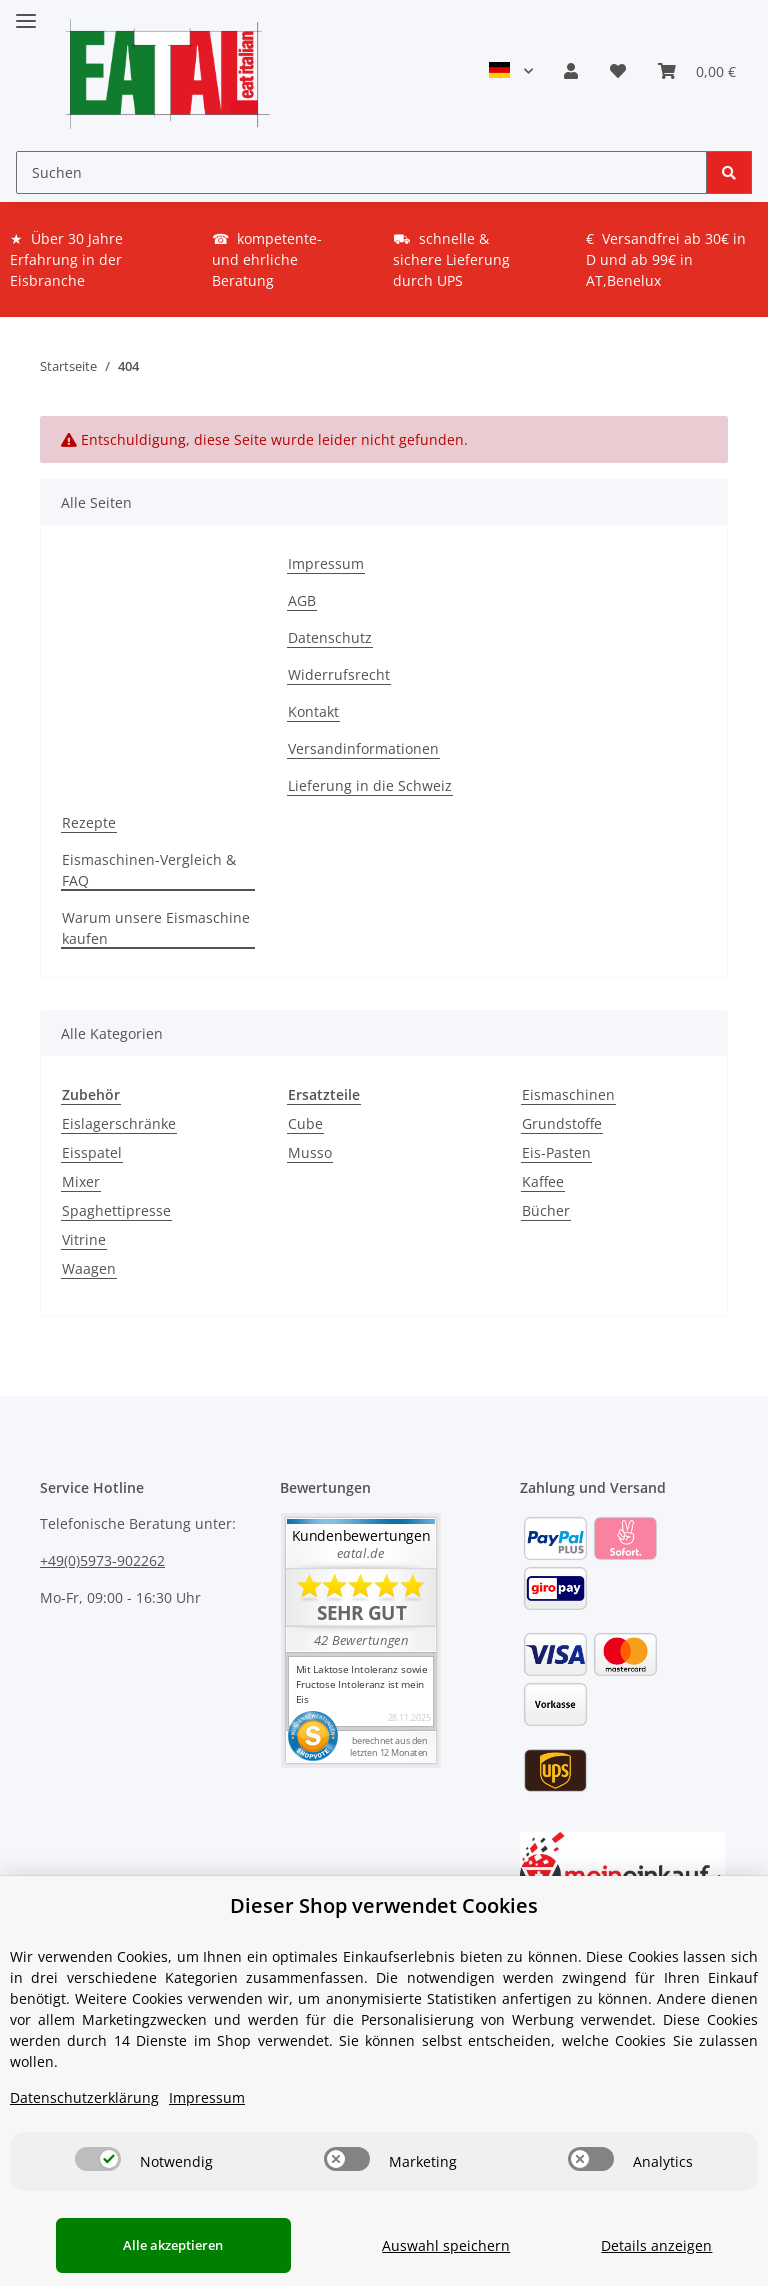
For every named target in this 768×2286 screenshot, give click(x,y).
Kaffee (543, 1181)
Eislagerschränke (119, 1123)
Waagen (89, 1268)
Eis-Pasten (556, 1152)
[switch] (98, 2159)
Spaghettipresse (116, 1210)
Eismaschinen (568, 1094)
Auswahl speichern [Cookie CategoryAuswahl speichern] (429, 2245)
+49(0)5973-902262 (102, 1560)
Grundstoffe (562, 1123)
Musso (310, 1152)
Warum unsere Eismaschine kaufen (156, 928)
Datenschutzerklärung (84, 2097)
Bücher (546, 1210)
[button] (571, 71)
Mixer (81, 1181)
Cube (305, 1123)
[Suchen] (361, 172)
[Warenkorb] (697, 71)
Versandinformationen (363, 748)
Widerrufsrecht (339, 674)
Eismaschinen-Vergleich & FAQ (149, 870)
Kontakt (313, 711)
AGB (302, 600)
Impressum (326, 563)
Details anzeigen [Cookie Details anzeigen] (651, 2245)
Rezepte (89, 822)
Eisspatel (92, 1152)
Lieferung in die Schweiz (370, 785)
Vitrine (84, 1239)
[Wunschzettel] (618, 71)
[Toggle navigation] (26, 12)
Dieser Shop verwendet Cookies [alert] (384, 1905)
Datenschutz (330, 637)
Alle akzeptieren (162, 2245)
